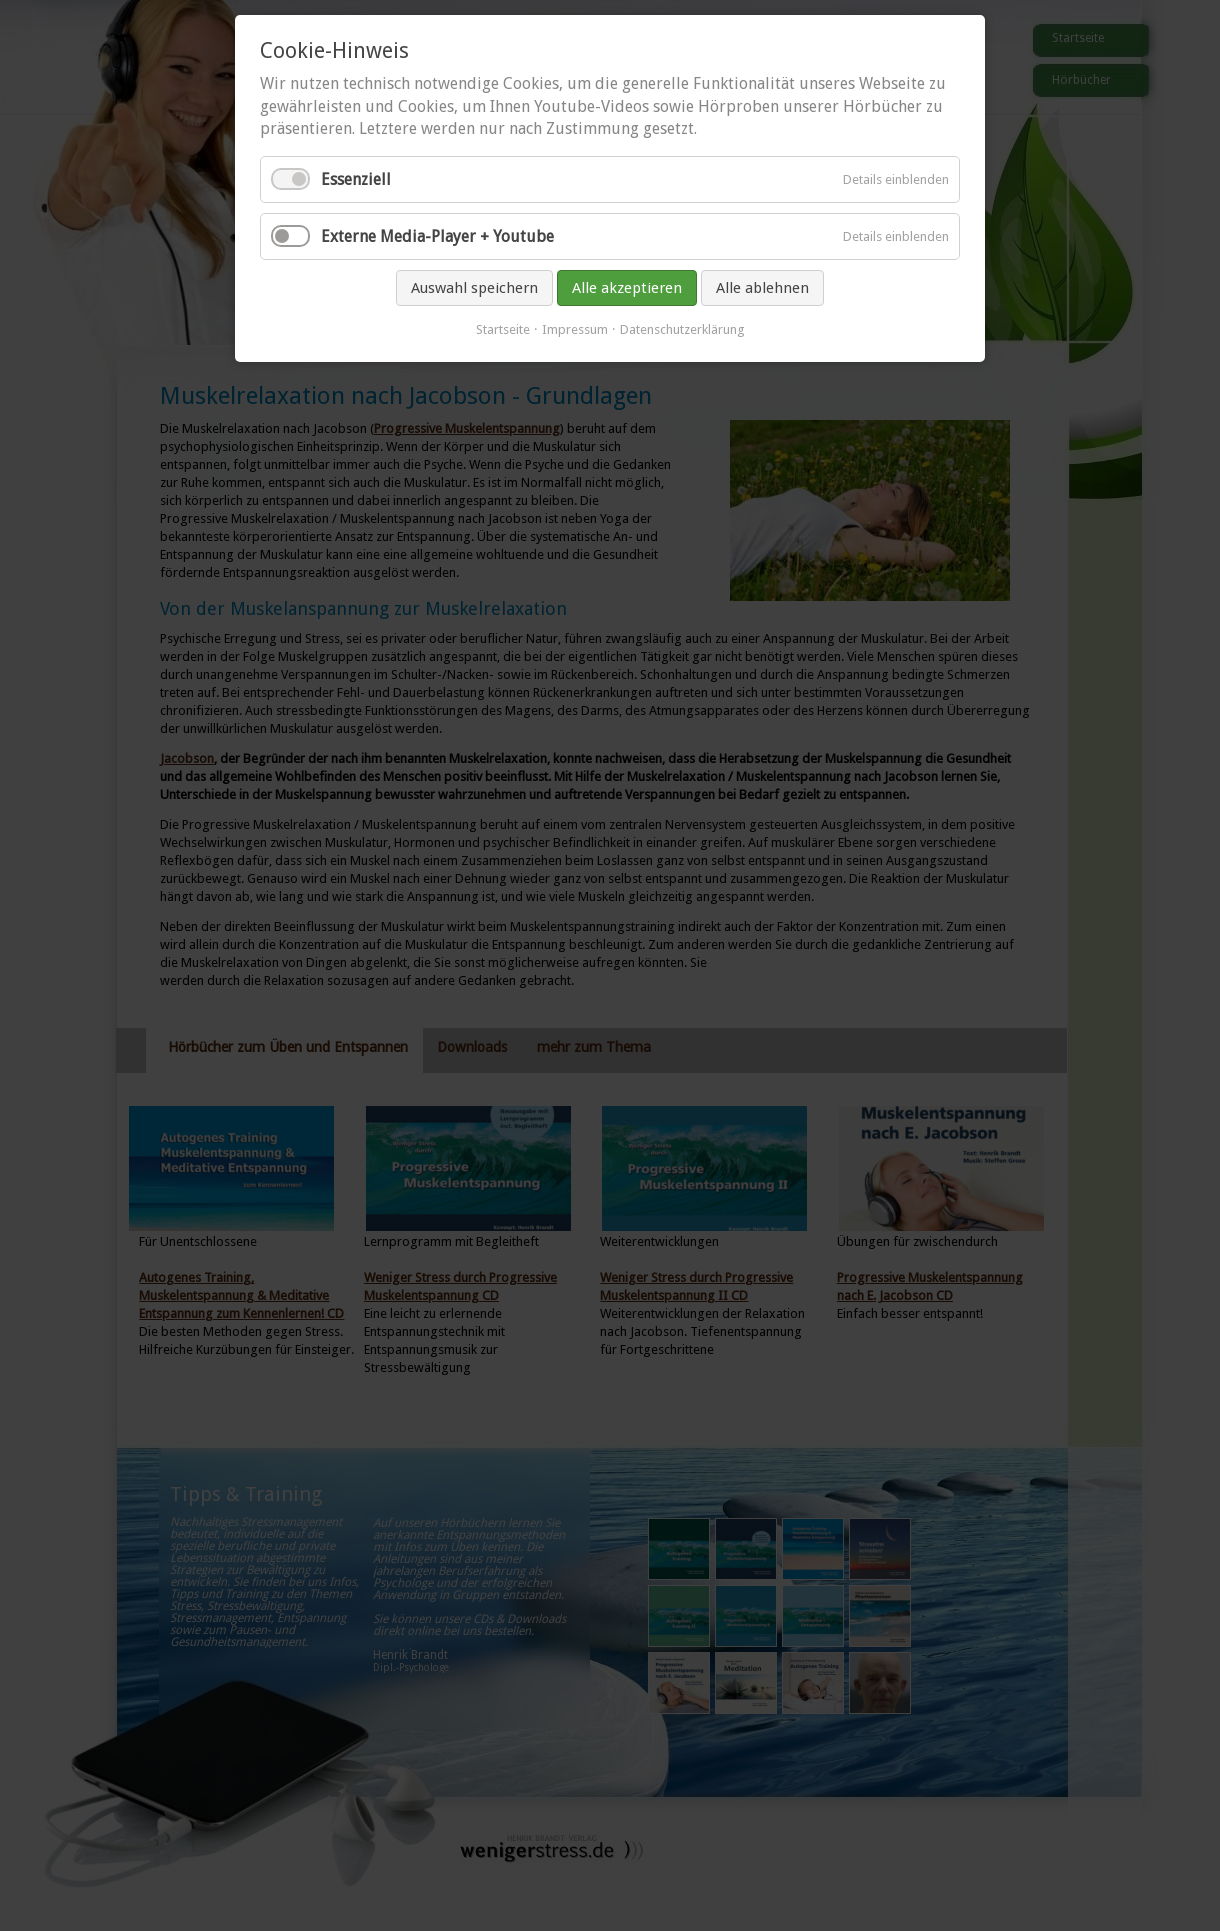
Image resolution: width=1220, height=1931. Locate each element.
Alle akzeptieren (627, 288)
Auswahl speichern (474, 288)
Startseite (503, 329)
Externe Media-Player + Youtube (437, 236)
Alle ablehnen (762, 288)
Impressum (575, 329)
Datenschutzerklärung (682, 329)
